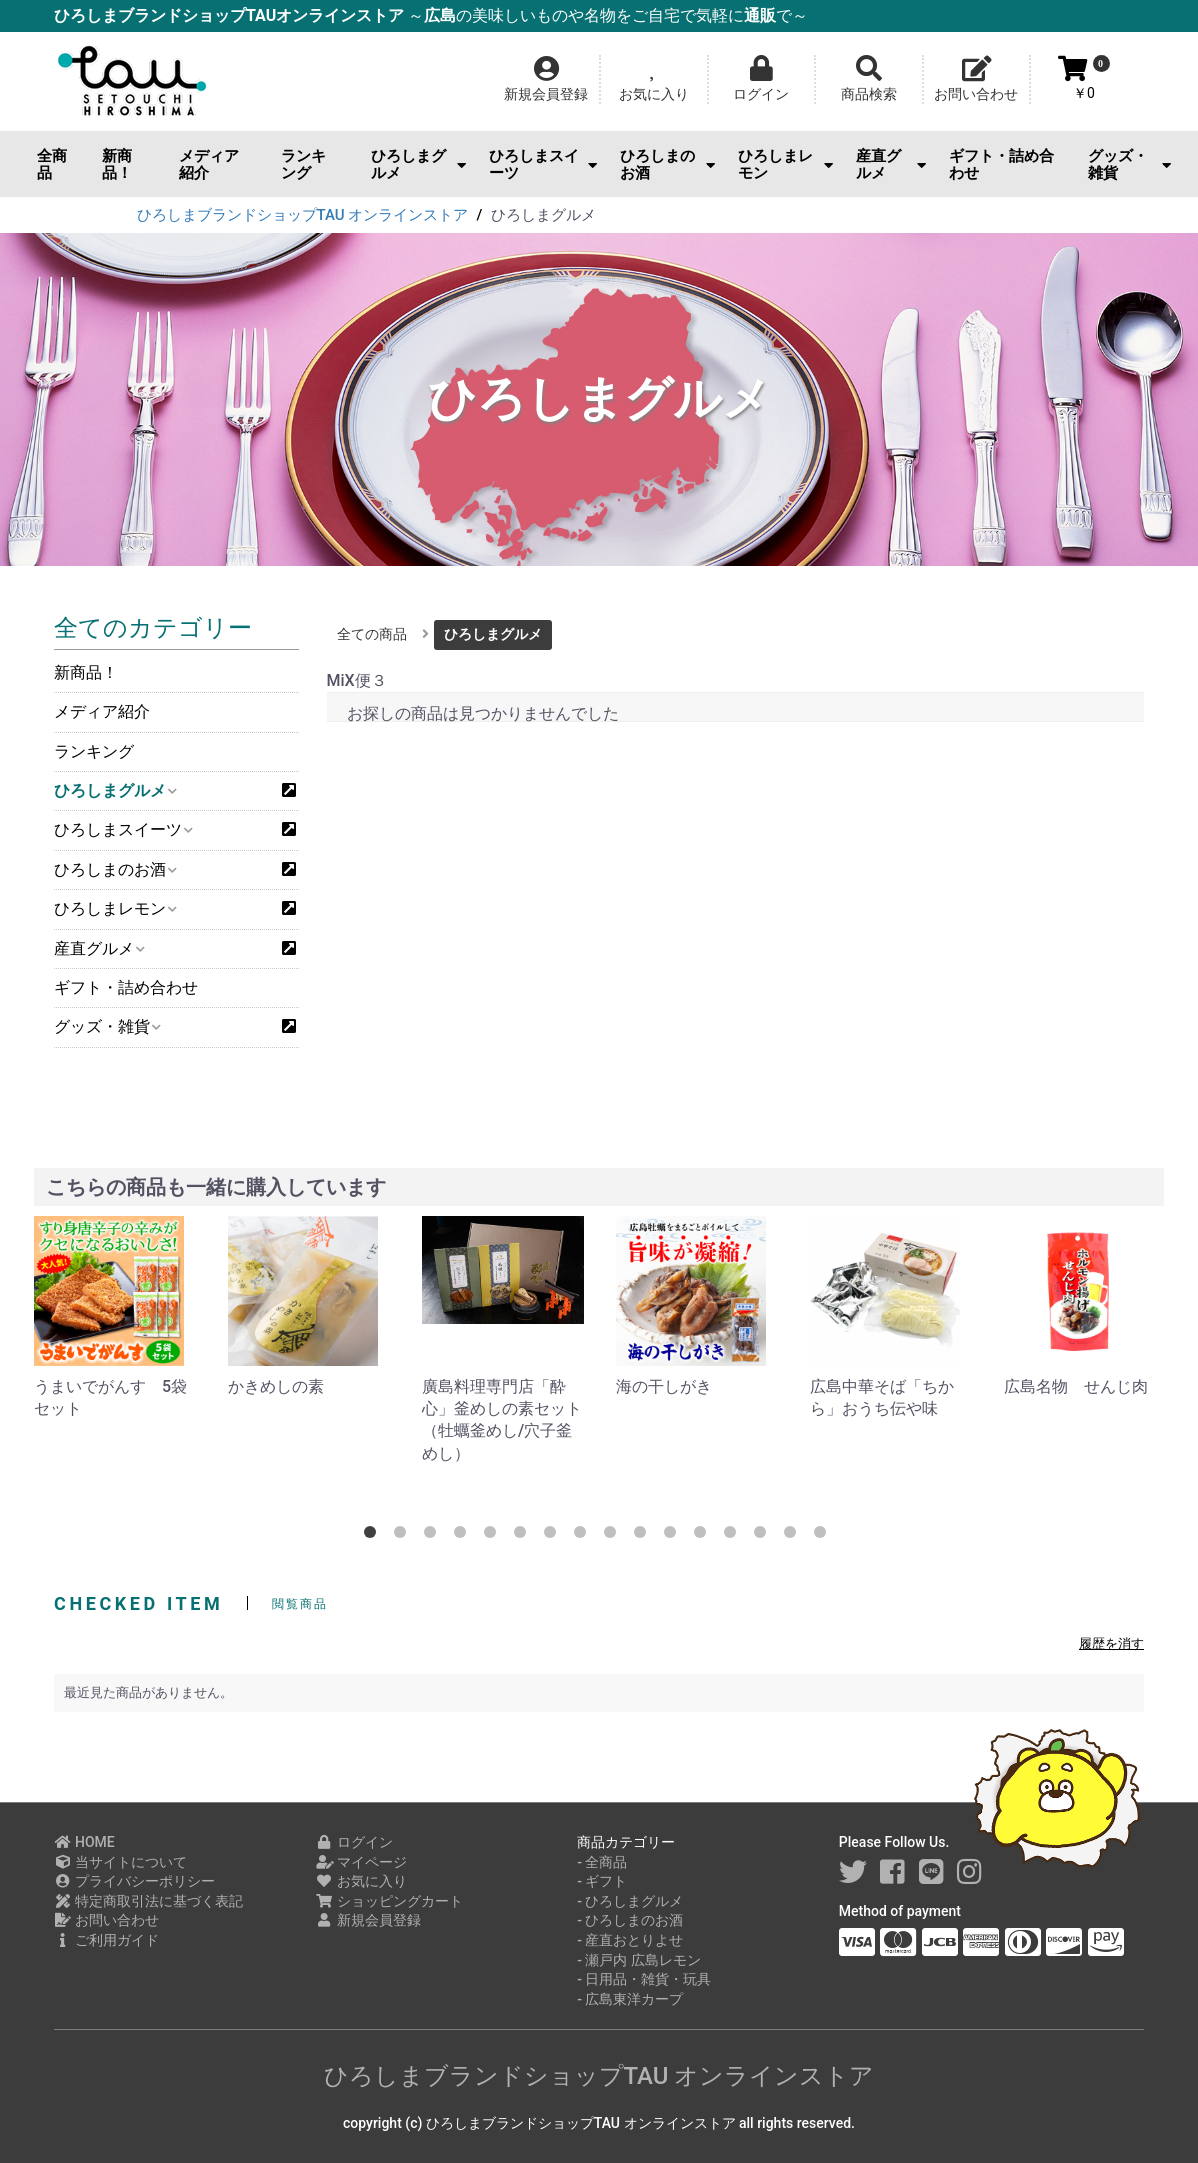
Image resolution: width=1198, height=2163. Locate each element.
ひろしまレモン (785, 164)
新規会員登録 (368, 1920)
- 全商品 (602, 1862)
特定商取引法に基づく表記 (148, 1901)
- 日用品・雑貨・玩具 (644, 1979)
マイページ (361, 1862)
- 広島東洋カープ (630, 1999)
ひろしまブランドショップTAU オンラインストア (599, 2076)
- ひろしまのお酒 (630, 1920)
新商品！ (117, 164)
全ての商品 (372, 634)
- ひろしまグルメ (630, 1901)
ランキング (303, 164)
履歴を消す (1111, 1643)
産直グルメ (891, 164)
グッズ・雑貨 (1129, 164)
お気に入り (361, 1881)
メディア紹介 (209, 164)
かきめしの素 (276, 1386)
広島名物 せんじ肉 (1076, 1386)
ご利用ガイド (106, 1940)
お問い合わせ (106, 1920)
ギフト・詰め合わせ (1001, 164)
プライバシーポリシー (134, 1881)
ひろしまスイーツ (542, 164)
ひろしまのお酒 (667, 164)
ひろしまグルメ (418, 164)
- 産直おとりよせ (630, 1940)
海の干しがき (664, 1386)
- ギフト (602, 1881)
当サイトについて (120, 1862)
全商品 (52, 164)
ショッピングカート (389, 1901)
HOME (84, 1842)
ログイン (354, 1842)
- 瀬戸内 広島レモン (639, 1960)
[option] (115, 1318)
